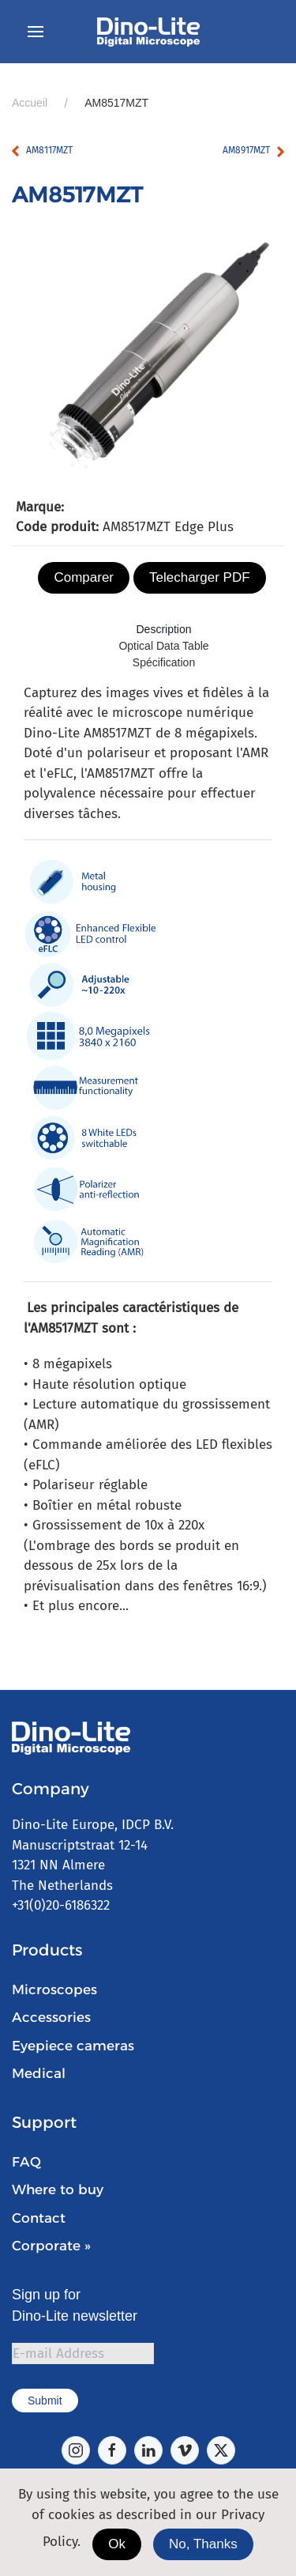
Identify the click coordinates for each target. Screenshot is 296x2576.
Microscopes (54, 1989)
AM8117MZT (49, 150)
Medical (39, 2073)
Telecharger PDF (199, 577)
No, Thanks (203, 2543)
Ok (117, 2543)
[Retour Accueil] (148, 31)
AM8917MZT (246, 150)
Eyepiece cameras (73, 2046)
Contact (39, 2218)
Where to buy (57, 2189)
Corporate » (51, 2246)
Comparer (84, 577)
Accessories (51, 2017)
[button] (35, 31)
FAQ (26, 2162)
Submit (45, 2400)
